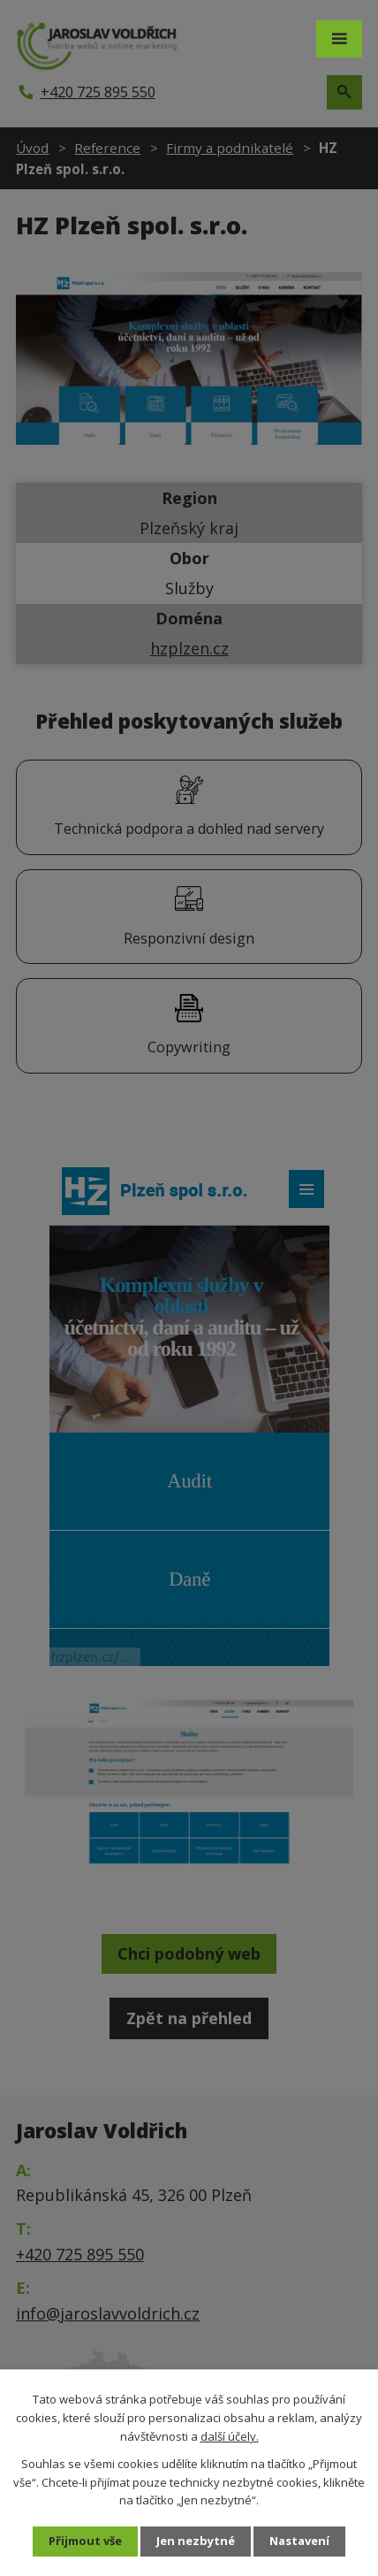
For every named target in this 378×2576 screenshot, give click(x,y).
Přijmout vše (85, 2541)
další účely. (229, 2436)
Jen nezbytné (195, 2541)
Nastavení (299, 2541)
